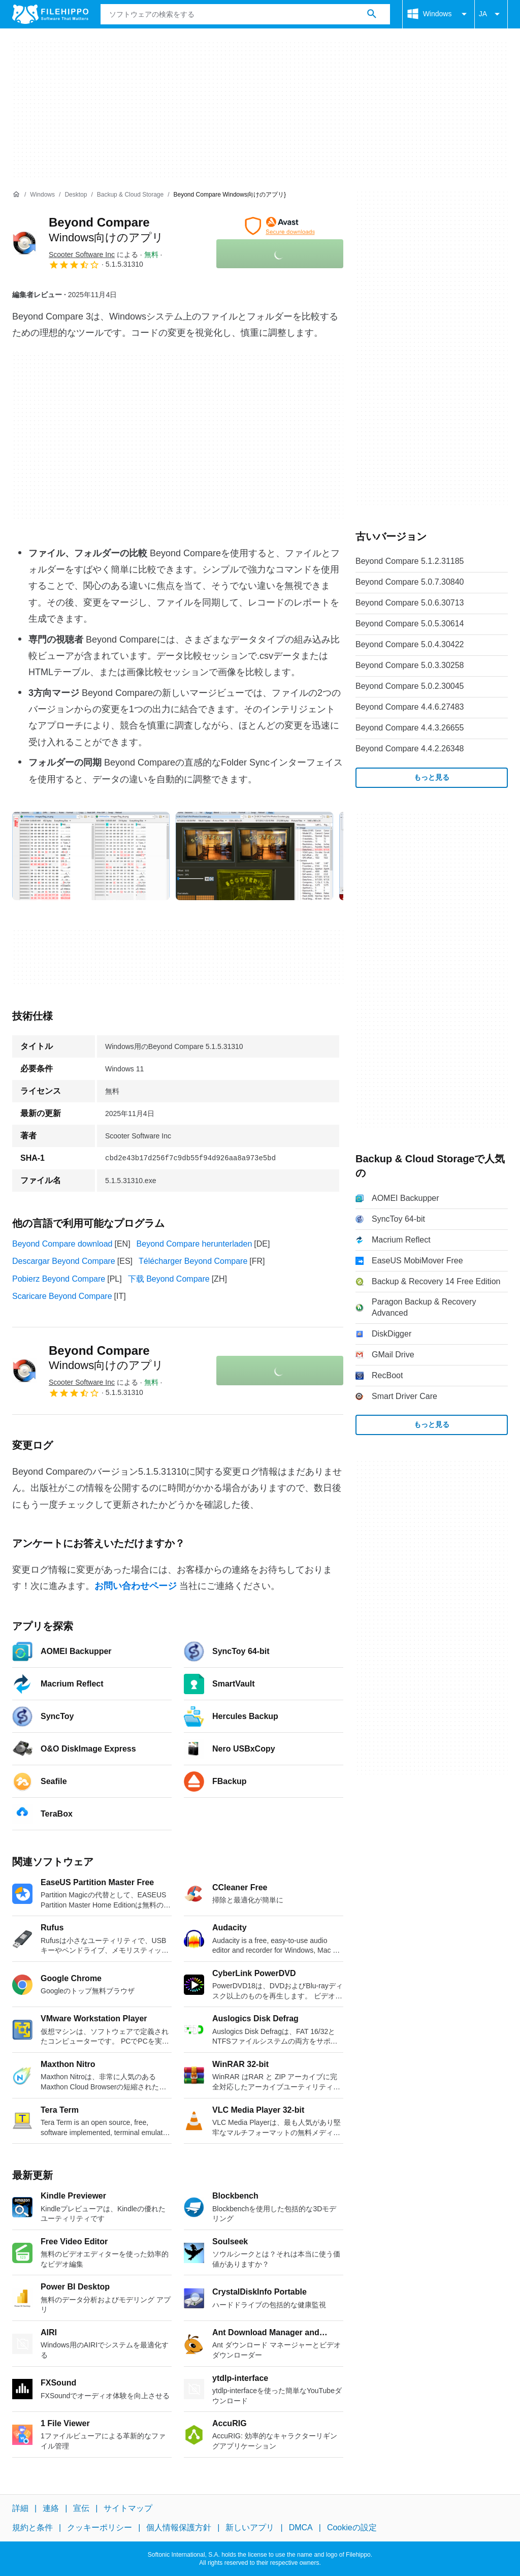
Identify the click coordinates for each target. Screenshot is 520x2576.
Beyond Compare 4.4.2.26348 (409, 748)
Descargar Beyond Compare (63, 1261)
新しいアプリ (249, 2527)
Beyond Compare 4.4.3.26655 (409, 727)
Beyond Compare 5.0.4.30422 (409, 644)
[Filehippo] (50, 14)
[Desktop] (75, 194)
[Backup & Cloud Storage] (130, 194)
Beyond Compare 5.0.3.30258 (409, 665)
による (93, 254)
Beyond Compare (106, 1358)
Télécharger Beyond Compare (193, 1261)
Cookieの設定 (352, 2527)
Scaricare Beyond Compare (62, 1296)
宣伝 (81, 2508)
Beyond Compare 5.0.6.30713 (409, 602)
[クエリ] (245, 14)
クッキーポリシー (99, 2527)
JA (491, 14)
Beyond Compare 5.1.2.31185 (409, 561)
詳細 (20, 2508)
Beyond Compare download (62, 1243)
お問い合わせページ (135, 1586)
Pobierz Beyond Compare (58, 1279)
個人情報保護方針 (178, 2527)
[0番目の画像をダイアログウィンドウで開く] (91, 856)
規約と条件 (32, 2527)
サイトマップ (128, 2508)
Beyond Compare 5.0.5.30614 (409, 623)
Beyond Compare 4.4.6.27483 (409, 707)
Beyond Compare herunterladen (194, 1243)
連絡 (51, 2508)
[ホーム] (16, 194)
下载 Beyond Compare (169, 1279)
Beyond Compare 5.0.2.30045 (409, 686)
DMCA (301, 2527)
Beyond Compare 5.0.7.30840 (409, 582)
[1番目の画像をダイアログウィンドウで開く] (254, 856)
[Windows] (42, 194)
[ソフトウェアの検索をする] (372, 14)
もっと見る (431, 777)
